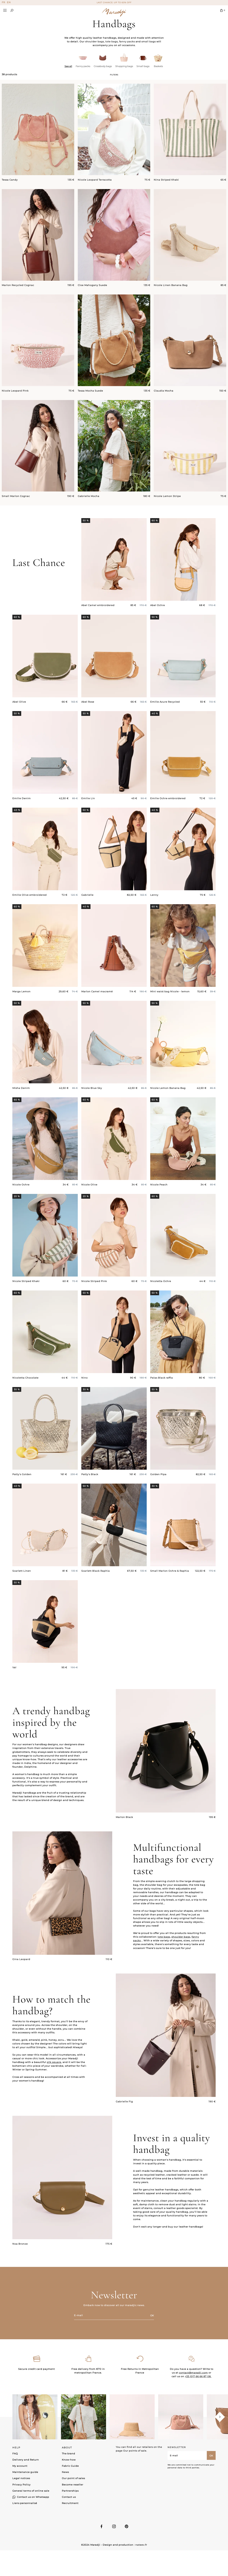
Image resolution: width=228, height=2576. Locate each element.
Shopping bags (124, 66)
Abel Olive (19, 701)
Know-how (69, 2459)
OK (152, 2315)
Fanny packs (83, 66)
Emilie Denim (21, 798)
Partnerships (70, 2490)
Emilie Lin (88, 798)
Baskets (158, 66)
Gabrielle (87, 894)
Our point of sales (73, 2478)
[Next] (219, 2416)
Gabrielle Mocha (88, 496)
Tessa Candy (10, 179)
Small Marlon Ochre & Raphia (169, 1570)
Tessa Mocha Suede (90, 390)
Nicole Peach (159, 1184)
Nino (84, 1377)
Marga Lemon (21, 991)
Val (14, 1667)
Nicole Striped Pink (94, 1281)
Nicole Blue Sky (91, 1088)
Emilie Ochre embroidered (168, 798)
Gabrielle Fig (124, 2101)
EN (9, 2)
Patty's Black (89, 1474)
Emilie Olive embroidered (29, 894)
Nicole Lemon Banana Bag (168, 1088)
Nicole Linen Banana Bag (171, 285)
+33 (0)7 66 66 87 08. (198, 2376)
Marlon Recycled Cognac (18, 285)
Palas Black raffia (161, 1377)
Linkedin (126, 2526)
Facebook (101, 2526)
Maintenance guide (25, 2471)
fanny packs (127, 41)
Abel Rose (87, 701)
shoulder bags (94, 41)
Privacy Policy (21, 2484)
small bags (148, 41)
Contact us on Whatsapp (33, 2496)
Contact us (69, 2496)
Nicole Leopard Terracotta (95, 179)
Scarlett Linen (21, 1570)
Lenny (154, 894)
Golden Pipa (158, 1474)
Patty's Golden (21, 1474)
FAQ (15, 2453)
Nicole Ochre (21, 1184)
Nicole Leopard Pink (15, 390)
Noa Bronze (20, 2243)
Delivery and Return (25, 2459)
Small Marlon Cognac (16, 496)
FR (3, 2)
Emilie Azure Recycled (165, 701)
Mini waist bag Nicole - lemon (170, 991)
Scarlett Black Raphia (95, 1570)
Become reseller (72, 2484)
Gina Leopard (21, 1959)
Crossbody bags (103, 66)
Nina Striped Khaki (166, 179)
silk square (54, 2062)
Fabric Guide (70, 2465)
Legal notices (21, 2478)
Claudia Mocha (163, 390)
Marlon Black (124, 1817)
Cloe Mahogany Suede (92, 285)
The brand (68, 2453)
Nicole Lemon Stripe (167, 496)
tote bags (111, 41)
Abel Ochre (157, 605)
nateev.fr (141, 2544)
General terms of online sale (30, 2490)
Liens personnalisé (24, 2502)
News (65, 2471)
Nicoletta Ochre (160, 1281)
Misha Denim (21, 1088)
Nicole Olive (89, 1184)
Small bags (142, 66)
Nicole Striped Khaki (26, 1281)
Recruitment (70, 2502)
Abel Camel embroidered (98, 605)
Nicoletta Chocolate (25, 1377)
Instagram (114, 2526)
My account (19, 2465)
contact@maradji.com (193, 2372)
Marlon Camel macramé (97, 991)
